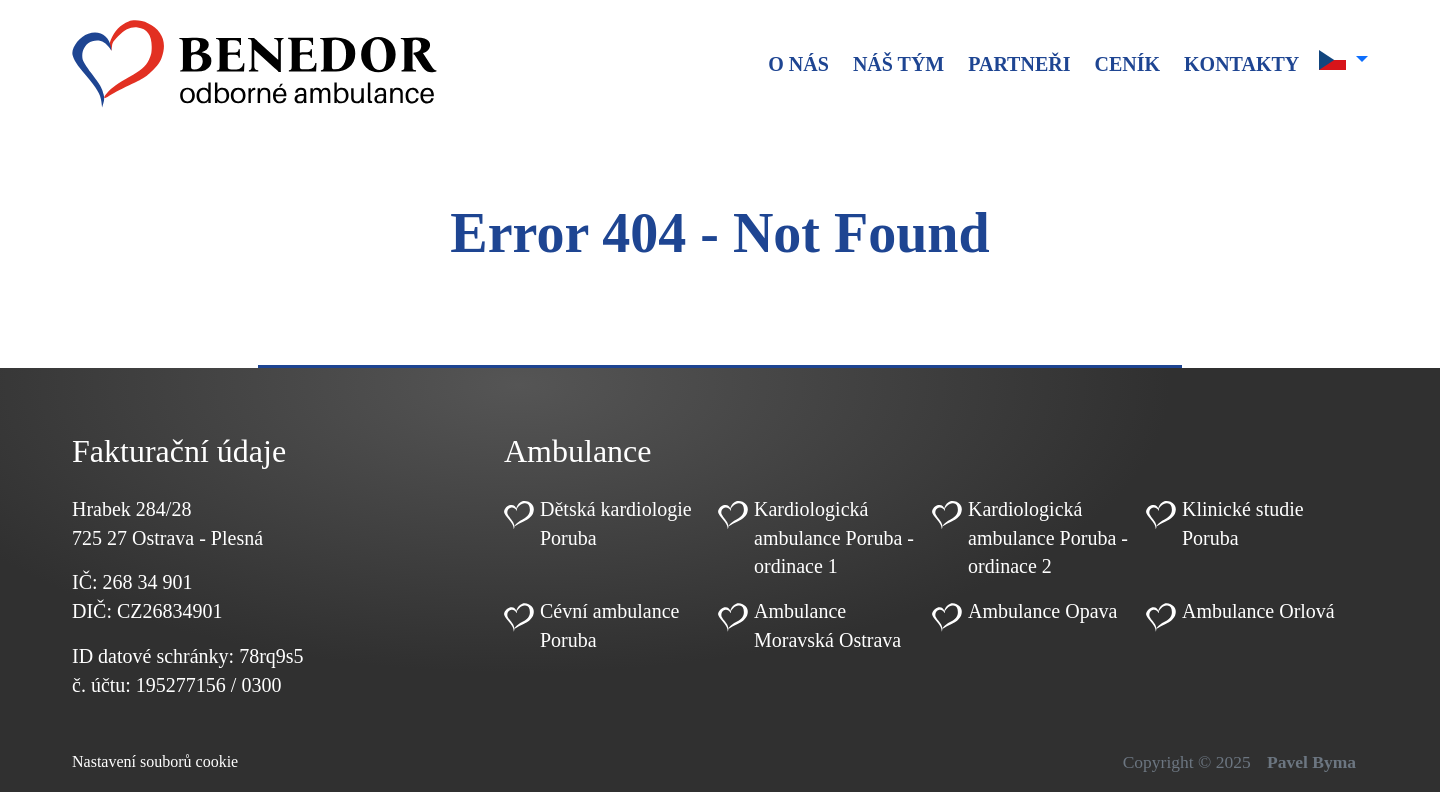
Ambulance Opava (1042, 611)
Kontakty (1241, 64)
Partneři (1019, 64)
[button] (1343, 60)
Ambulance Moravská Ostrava (827, 625)
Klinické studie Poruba (1243, 523)
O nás (798, 64)
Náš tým (898, 64)
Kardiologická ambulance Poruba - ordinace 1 (834, 538)
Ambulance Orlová (1258, 611)
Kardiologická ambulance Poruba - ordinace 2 (1048, 538)
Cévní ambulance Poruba (609, 625)
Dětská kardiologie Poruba (616, 523)
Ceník (1127, 64)
